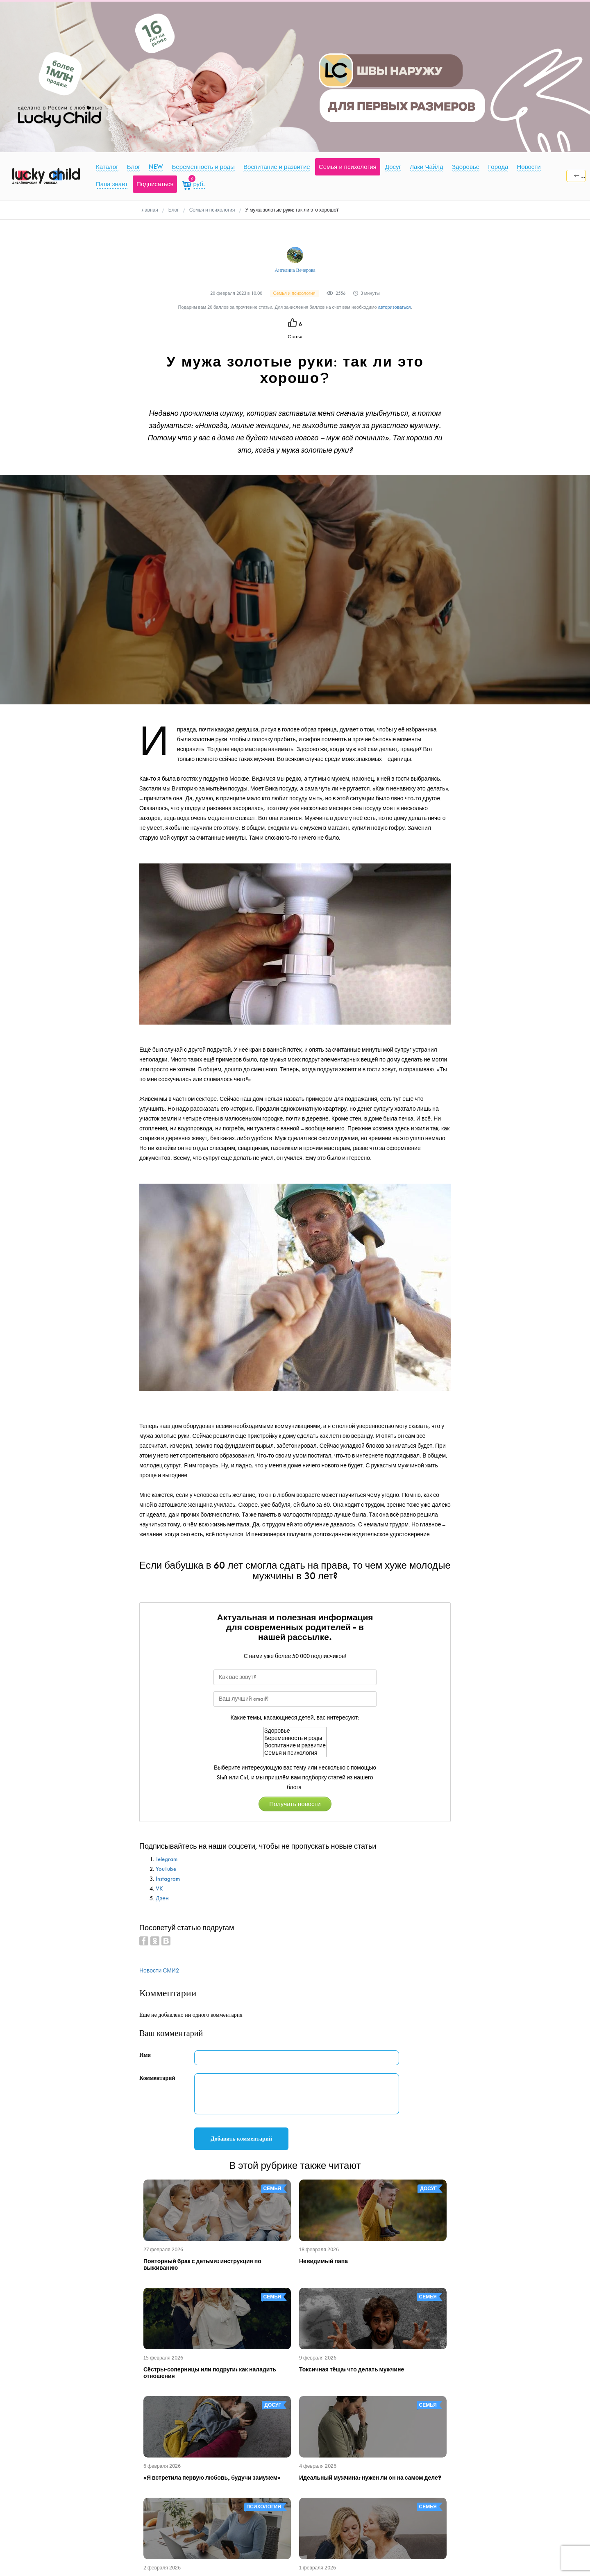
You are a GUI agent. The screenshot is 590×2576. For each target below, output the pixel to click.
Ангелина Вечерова (295, 270)
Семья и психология (295, 1753)
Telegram (166, 1859)
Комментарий (157, 2078)
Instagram (168, 1878)
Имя (145, 2055)
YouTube (166, 1868)
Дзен (162, 1898)
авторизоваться (394, 307)
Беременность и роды (295, 1738)
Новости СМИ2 (159, 1970)
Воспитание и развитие (295, 1745)
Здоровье (295, 1731)
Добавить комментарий (241, 2139)
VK (159, 1888)
